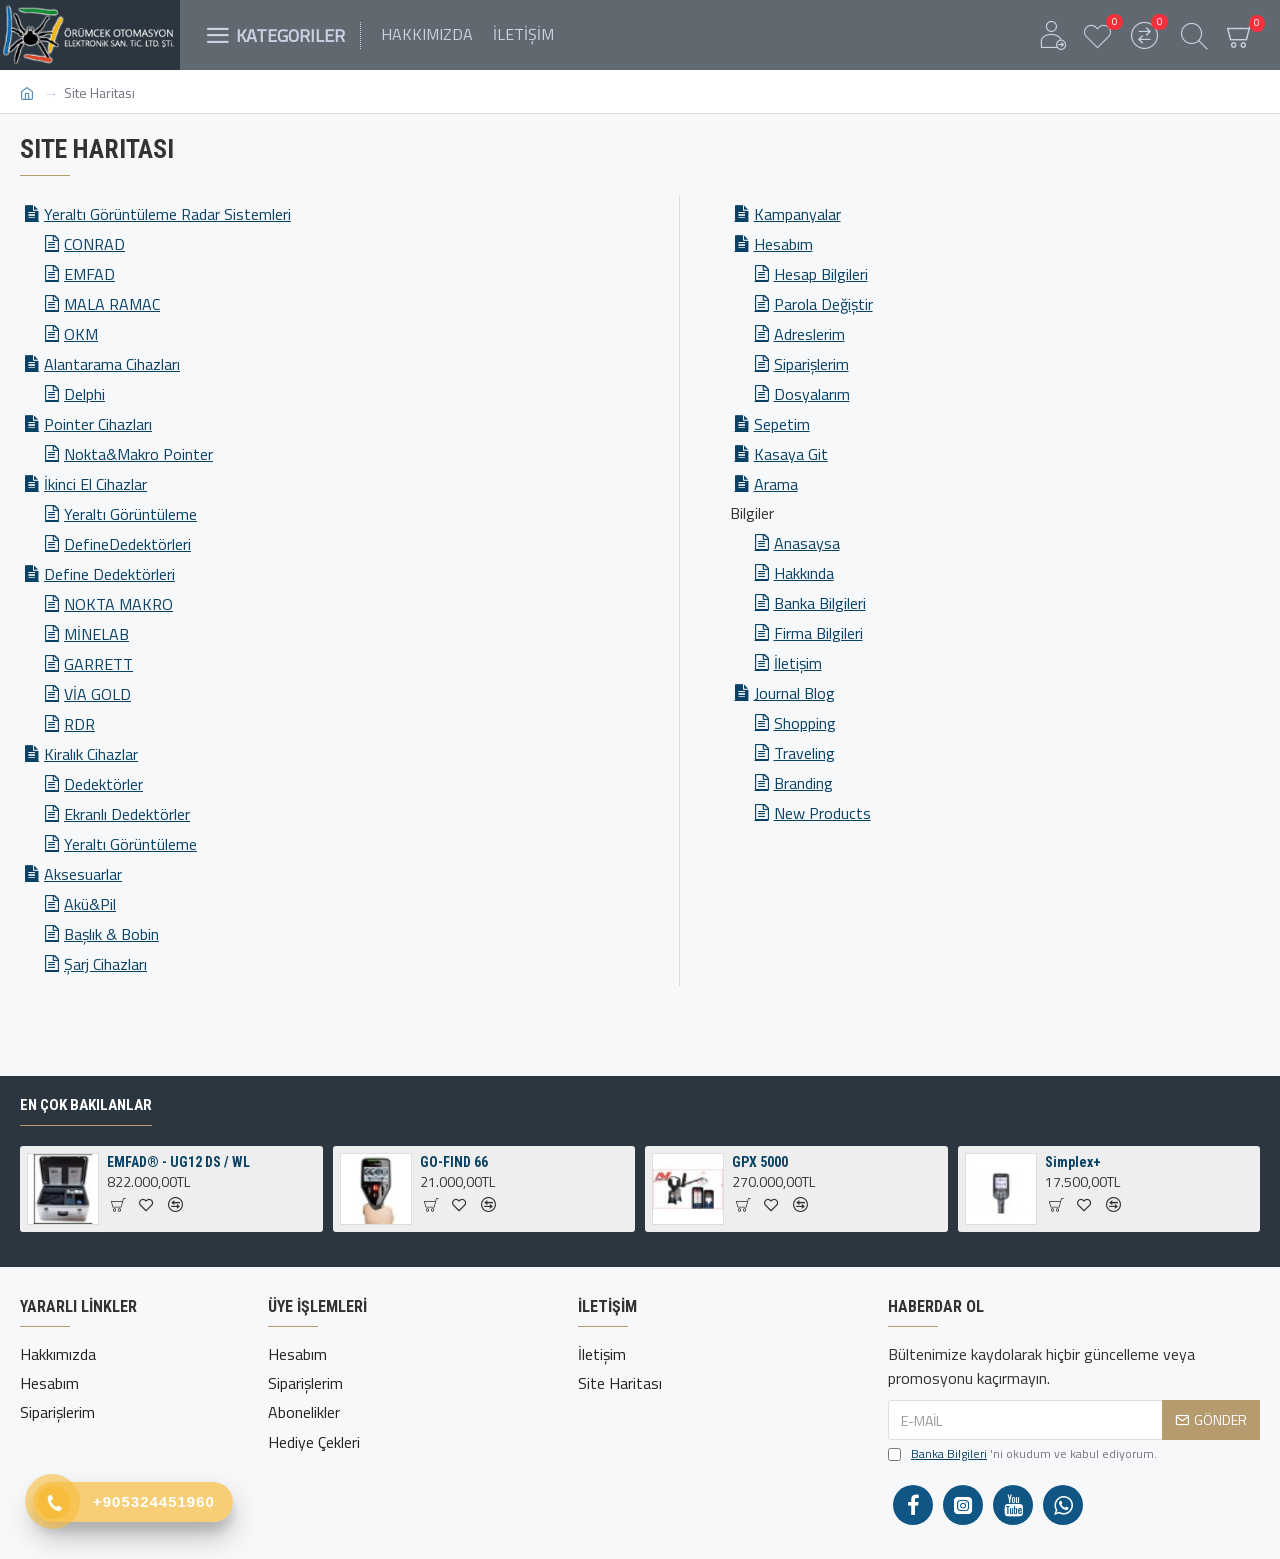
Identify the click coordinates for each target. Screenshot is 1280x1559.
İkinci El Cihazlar (95, 484)
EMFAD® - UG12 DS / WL (178, 1162)
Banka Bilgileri (820, 603)
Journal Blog (794, 693)
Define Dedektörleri (109, 574)
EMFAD (89, 274)
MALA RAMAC (112, 304)
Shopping (805, 723)
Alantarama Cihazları (112, 364)
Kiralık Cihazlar (91, 754)
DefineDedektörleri (127, 544)
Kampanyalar (797, 214)
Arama (776, 484)
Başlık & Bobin (111, 934)
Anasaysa (807, 543)
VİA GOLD (97, 694)
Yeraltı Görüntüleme (130, 514)
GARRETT (98, 664)
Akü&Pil (90, 904)
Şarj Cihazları (105, 964)
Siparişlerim (811, 364)
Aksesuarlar (83, 874)
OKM (81, 334)
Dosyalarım (812, 394)
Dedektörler (103, 784)
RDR (79, 724)
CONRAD (94, 244)
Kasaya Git (791, 454)
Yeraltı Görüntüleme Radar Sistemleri (167, 214)
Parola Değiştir (823, 304)
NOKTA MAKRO (118, 604)
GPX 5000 (760, 1162)
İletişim (798, 663)
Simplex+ (1073, 1162)
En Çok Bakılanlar (86, 1105)
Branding (803, 783)
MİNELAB (96, 634)
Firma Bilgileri (818, 633)
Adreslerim (809, 334)
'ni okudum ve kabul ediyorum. (1022, 1454)
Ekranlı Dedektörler (127, 814)
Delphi (84, 394)
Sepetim (782, 424)
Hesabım (783, 244)
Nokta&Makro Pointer (138, 454)
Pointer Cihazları (98, 424)
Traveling (804, 753)
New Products (822, 813)
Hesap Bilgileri (821, 274)
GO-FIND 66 (454, 1162)
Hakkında (804, 573)
